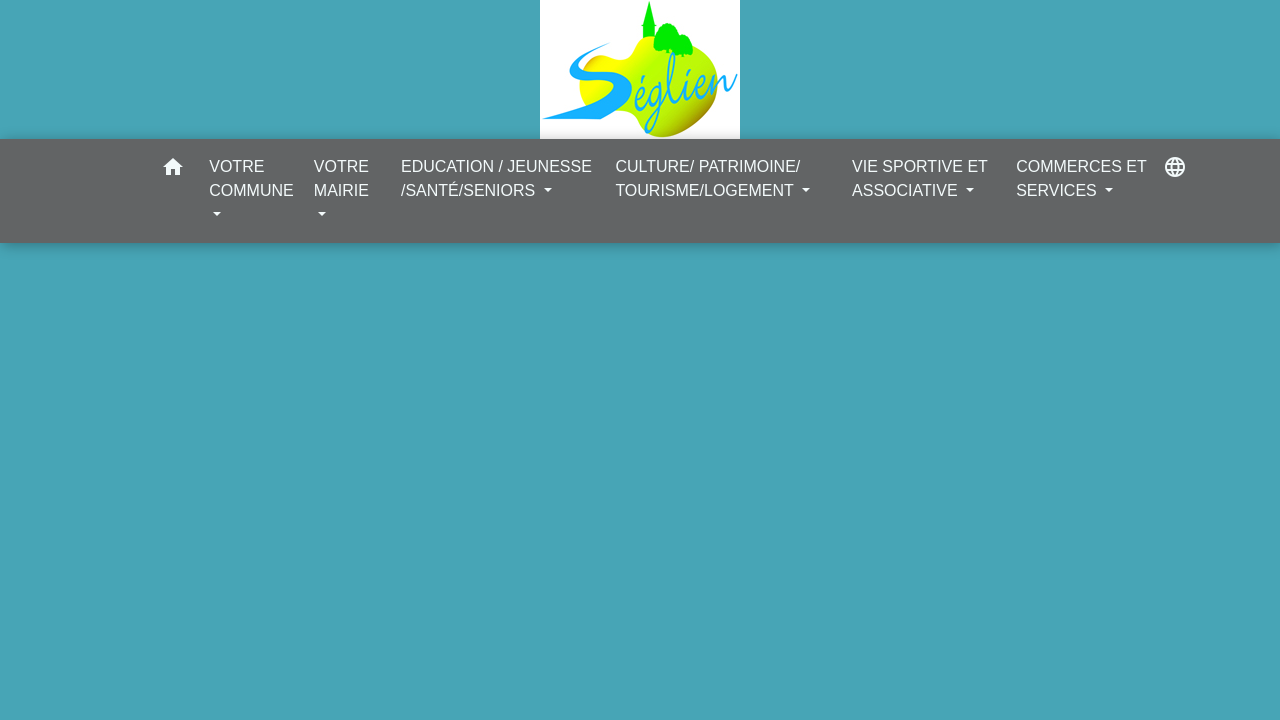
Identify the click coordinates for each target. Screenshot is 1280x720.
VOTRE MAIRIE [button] (341, 178)
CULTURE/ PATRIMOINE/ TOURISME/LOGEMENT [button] (707, 178)
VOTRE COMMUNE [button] (251, 178)
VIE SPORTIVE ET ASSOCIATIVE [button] (919, 178)
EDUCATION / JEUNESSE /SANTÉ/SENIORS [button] (496, 178)
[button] (173, 170)
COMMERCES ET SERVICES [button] (1081, 178)
